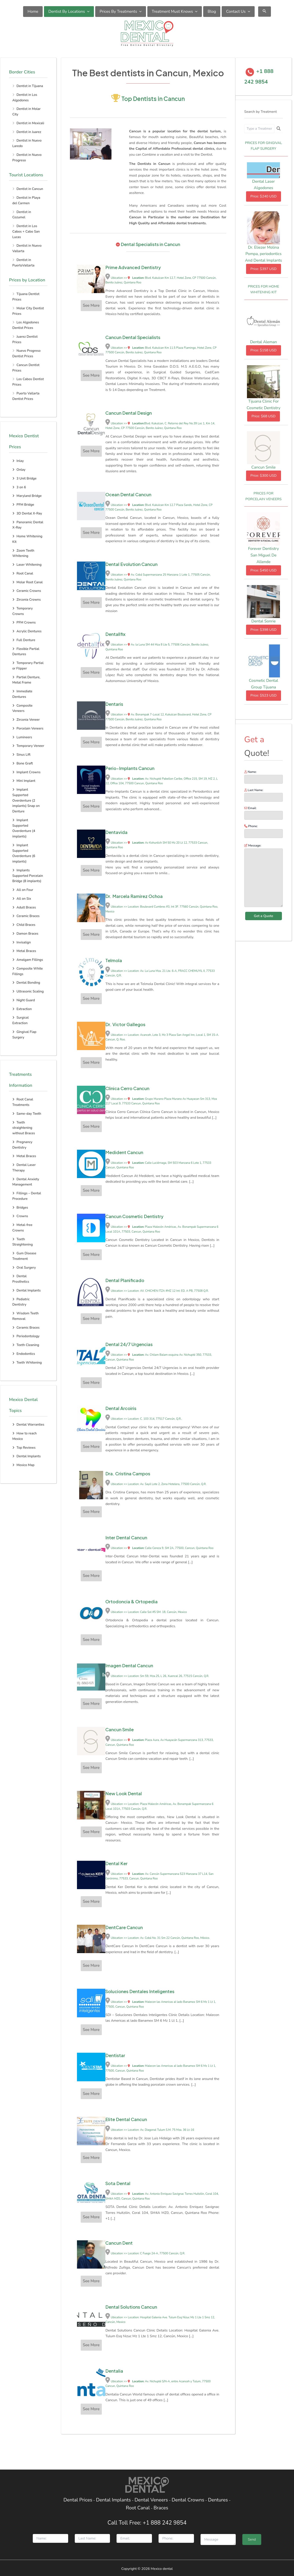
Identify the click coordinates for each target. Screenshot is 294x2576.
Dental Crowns (188, 2500)
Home (32, 11)
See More (91, 305)
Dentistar (115, 2055)
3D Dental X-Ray (27, 513)
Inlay (18, 461)
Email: (263, 813)
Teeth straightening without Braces (23, 1128)
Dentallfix (115, 634)
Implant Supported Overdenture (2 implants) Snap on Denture (26, 800)
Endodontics (23, 1354)
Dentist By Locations (68, 11)
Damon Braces (25, 933)
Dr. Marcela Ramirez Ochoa (134, 896)
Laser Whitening (27, 564)
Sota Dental (117, 2183)
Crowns (20, 1216)
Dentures (218, 2500)
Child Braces (23, 925)
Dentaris (114, 704)
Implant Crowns (26, 772)
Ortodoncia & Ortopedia (131, 1601)
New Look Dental (123, 1793)
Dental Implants (26, 1290)
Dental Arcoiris (120, 1408)
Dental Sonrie (263, 621)
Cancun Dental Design (128, 413)
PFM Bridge (23, 504)
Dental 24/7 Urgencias (129, 1344)
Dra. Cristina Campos (127, 1473)
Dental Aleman (263, 342)
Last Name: (263, 795)
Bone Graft (22, 763)
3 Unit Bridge (24, 478)
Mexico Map (23, 1465)
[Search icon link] (264, 11)
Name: (263, 776)
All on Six (21, 898)
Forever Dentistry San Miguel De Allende (263, 555)
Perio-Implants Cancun (129, 768)
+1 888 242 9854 (164, 2523)
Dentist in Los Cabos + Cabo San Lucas (26, 231)
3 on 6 (19, 487)
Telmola (113, 960)
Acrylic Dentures (27, 631)
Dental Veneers (151, 2500)
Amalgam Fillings (27, 960)
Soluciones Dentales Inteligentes (139, 1991)
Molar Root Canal (27, 582)
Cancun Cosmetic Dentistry (134, 1216)
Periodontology (26, 1336)
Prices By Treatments (121, 11)
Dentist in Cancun (29, 189)
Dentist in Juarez (28, 132)
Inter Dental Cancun (126, 1537)
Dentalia (114, 2370)
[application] (87, 11)
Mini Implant (23, 781)
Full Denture (23, 640)
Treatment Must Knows (174, 11)
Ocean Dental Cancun (128, 494)
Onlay (19, 469)
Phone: (263, 831)
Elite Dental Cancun (126, 2119)
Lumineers (22, 737)
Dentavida (116, 832)
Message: (263, 875)
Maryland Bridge (27, 496)
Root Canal (22, 573)
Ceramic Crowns (26, 591)
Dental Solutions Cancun (131, 2307)
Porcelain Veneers (27, 728)
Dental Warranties (28, 1424)
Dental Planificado (124, 1280)
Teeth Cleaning (25, 1345)
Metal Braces (24, 951)
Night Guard (23, 1000)
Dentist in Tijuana (29, 86)
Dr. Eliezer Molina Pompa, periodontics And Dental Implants (263, 254)
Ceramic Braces (26, 916)
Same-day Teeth (26, 1113)
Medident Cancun (124, 1152)
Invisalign (21, 942)
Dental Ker (116, 1863)
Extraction (22, 1009)
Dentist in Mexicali (30, 123)
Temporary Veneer (28, 746)
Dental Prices (77, 2500)
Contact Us (238, 11)
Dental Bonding (26, 982)
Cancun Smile (119, 1729)
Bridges (20, 1207)
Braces (160, 2508)
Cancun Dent (119, 2243)
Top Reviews (23, 1447)
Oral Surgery (24, 1267)
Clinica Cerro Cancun (127, 1088)
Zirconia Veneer (26, 719)
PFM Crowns (24, 622)
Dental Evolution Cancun (131, 564)
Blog (212, 11)
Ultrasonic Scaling (28, 991)
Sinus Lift (21, 754)
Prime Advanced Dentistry (133, 267)
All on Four (22, 890)
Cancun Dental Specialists (132, 337)
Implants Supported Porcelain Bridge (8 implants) (27, 875)
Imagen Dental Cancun (129, 1665)
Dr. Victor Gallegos (125, 1024)
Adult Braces (24, 907)
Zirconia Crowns (26, 599)
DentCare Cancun (124, 1927)
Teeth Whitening (27, 1362)
